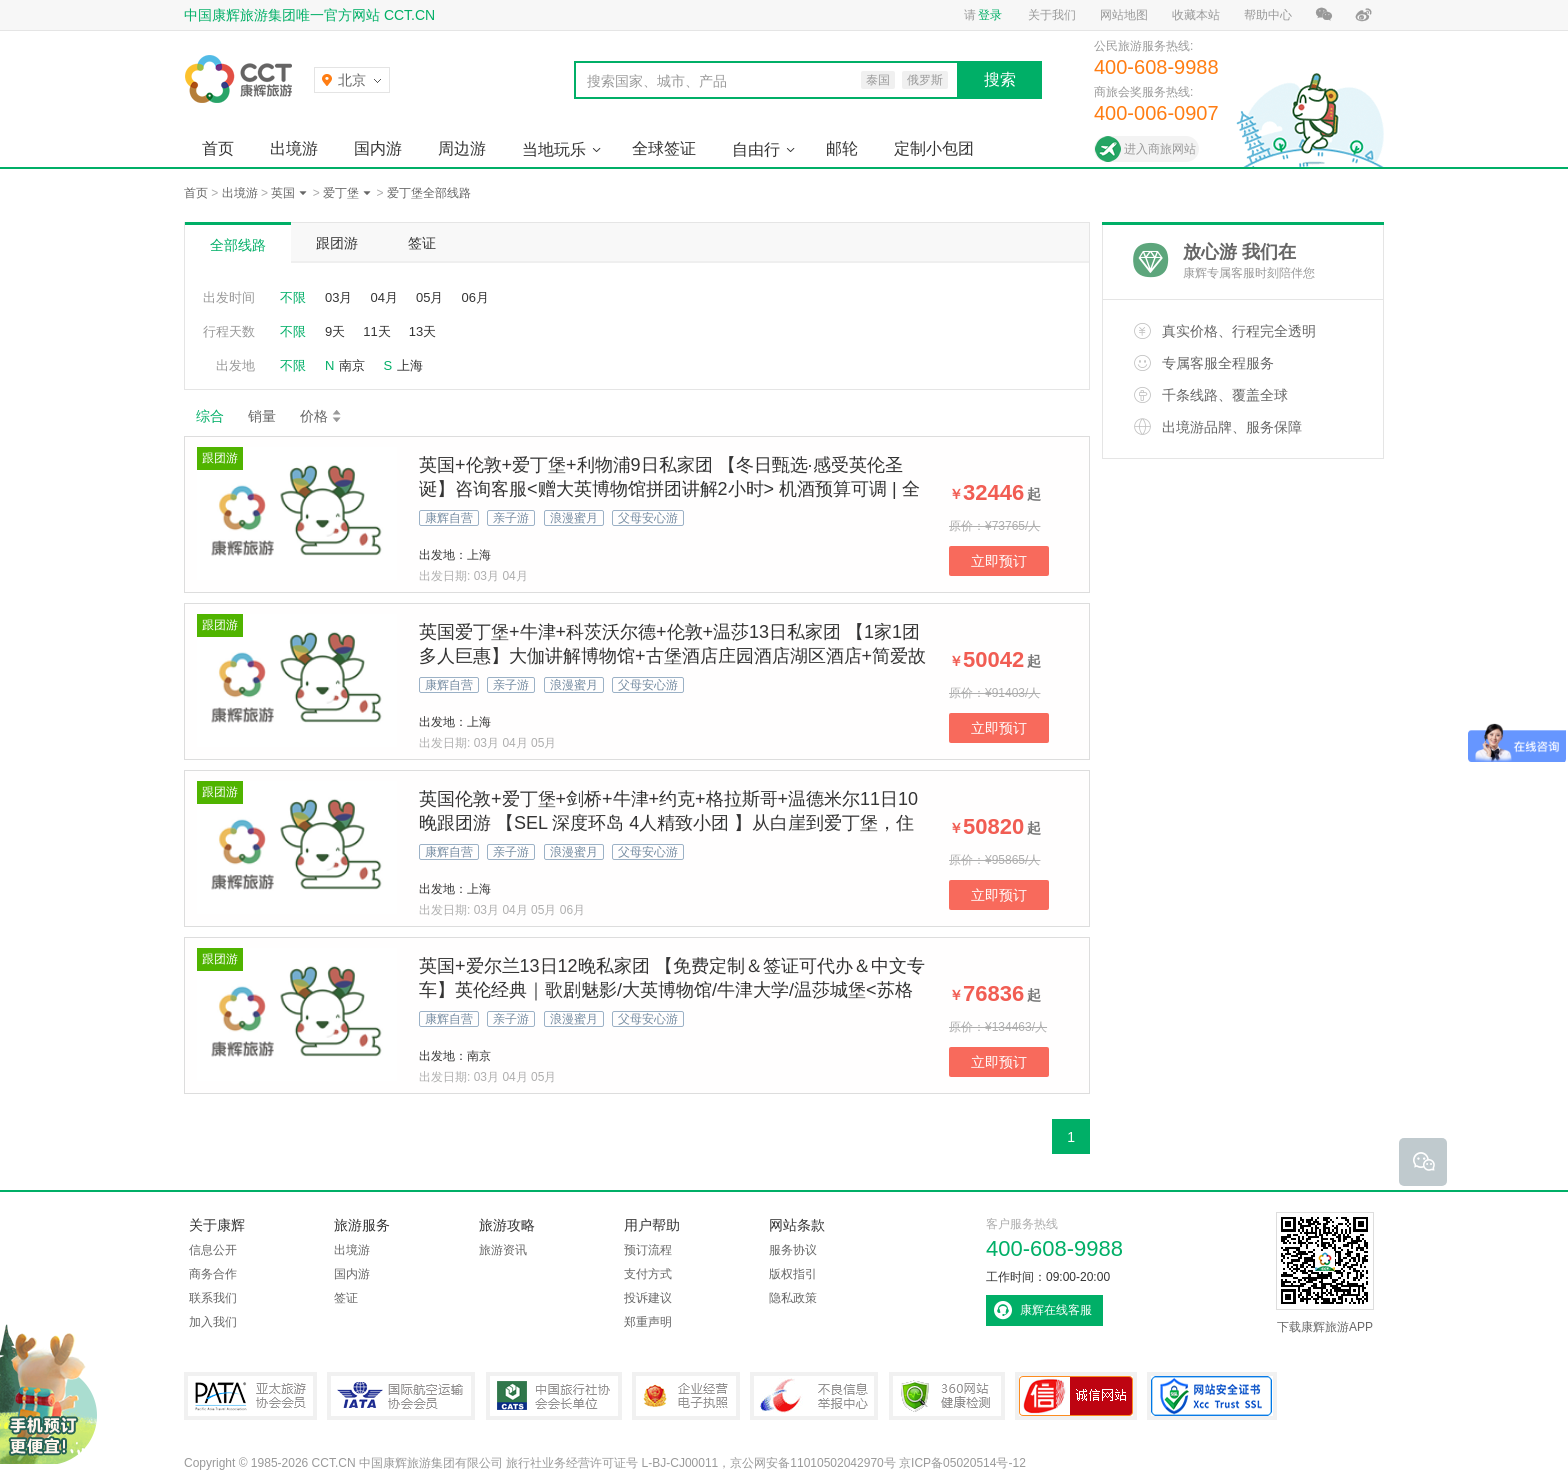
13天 (422, 331)
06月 (474, 297)
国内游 (378, 148)
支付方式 (648, 1274)
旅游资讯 (503, 1250)
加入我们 (213, 1322)
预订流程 (648, 1250)
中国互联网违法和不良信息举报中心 (814, 1396)
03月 (338, 297)
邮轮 (842, 148)
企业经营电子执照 (686, 1396)
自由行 (756, 149)
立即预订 (999, 561)
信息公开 (213, 1250)
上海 (410, 365)
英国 (283, 193)
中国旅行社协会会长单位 (554, 1396)
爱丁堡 (341, 193)
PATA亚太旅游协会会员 (250, 1396)
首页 (218, 148)
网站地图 (1124, 15)
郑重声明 (648, 1322)
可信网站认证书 (1076, 1396)
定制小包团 (934, 148)
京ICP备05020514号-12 (962, 1463)
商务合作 (213, 1274)
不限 (293, 297)
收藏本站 (1196, 15)
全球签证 (664, 148)
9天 (335, 331)
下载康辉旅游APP (1325, 1273)
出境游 (294, 148)
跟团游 (337, 243)
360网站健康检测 (947, 1396)
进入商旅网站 (1160, 149)
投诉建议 (648, 1298)
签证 (422, 243)
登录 (990, 15)
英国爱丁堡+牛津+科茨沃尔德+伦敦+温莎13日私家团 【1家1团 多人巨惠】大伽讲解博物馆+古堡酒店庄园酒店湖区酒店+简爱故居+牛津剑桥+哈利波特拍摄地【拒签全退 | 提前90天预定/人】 (672, 656)
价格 (321, 416)
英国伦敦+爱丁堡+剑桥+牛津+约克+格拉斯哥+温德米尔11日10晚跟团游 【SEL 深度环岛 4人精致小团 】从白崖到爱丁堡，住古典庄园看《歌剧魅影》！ (668, 823)
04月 (383, 297)
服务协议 (793, 1250)
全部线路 (238, 245)
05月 (429, 297)
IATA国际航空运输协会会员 (401, 1396)
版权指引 (793, 1274)
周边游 (462, 148)
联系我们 (213, 1298)
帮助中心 (1268, 15)
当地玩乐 (554, 149)
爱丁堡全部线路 (429, 193)
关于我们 (1052, 15)
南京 (352, 365)
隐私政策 (793, 1298)
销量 (262, 416)
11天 (376, 331)
